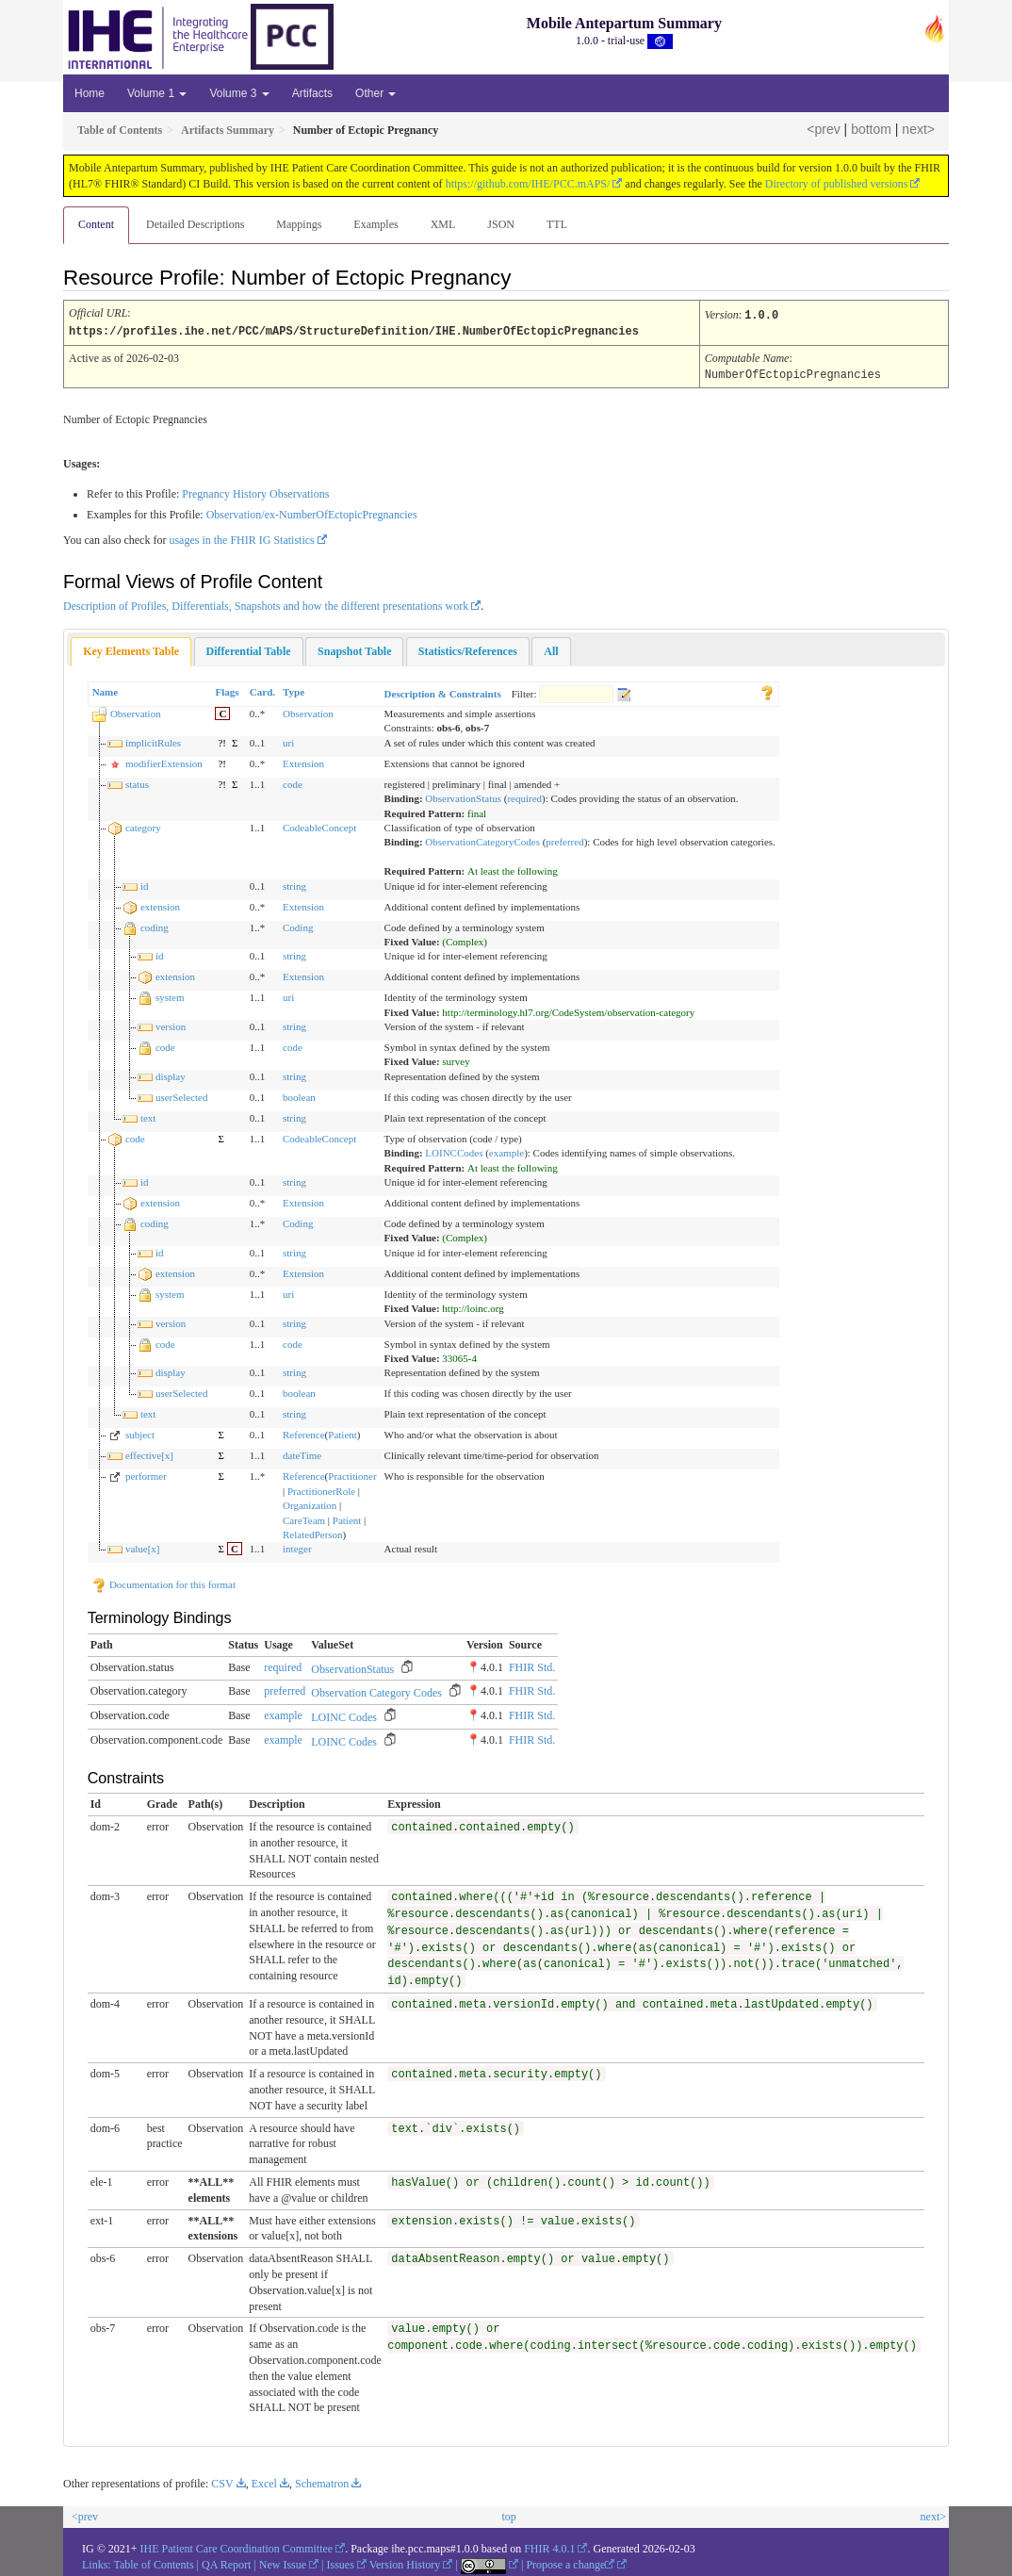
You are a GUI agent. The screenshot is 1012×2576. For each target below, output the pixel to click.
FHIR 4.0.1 (549, 2546)
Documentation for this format (163, 1582)
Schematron (322, 2481)
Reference (304, 1432)
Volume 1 (157, 93)
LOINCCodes (453, 1151)
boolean (299, 1095)
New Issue (282, 2562)
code (292, 782)
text (148, 1116)
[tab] (131, 650)
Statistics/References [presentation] (467, 649)
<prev (823, 129)
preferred (564, 839)
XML (443, 224)
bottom (871, 129)
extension (160, 905)
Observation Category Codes (376, 1691)
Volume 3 (239, 93)
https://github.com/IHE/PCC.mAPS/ (528, 183)
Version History (405, 2562)
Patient (342, 1432)
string (294, 884)
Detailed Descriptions (195, 224)
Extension (303, 761)
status (137, 782)
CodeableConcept (319, 825)
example (506, 1151)
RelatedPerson (313, 1532)
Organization (309, 1503)
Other (375, 93)
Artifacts (312, 93)
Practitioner (352, 1474)
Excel (264, 2481)
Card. (262, 690)
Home (89, 93)
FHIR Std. (532, 1665)
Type (293, 690)
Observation (135, 711)
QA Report (226, 2562)
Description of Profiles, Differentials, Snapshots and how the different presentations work (265, 604)
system (170, 995)
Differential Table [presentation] (248, 649)
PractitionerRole (321, 1489)
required (524, 796)
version (170, 1024)
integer (297, 1546)
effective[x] (149, 1453)
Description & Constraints (442, 691)
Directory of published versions (836, 183)
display (170, 1074)
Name (105, 690)
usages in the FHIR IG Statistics (241, 538)
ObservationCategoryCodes (482, 839)
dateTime (302, 1453)
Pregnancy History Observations (255, 492)
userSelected (181, 1095)
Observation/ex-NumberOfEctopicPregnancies (311, 512)
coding (154, 925)
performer (146, 1474)
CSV (222, 2481)
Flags (226, 690)
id (144, 884)
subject (140, 1432)
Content (96, 224)
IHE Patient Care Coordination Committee (237, 2546)
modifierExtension (164, 761)
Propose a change (570, 2562)
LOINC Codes (344, 1715)
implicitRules (153, 741)
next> (918, 129)
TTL (557, 224)
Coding (298, 925)
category (143, 825)
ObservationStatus (463, 796)
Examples (375, 224)
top (508, 2514)
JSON (500, 224)
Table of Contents (153, 2562)
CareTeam (304, 1518)
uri (288, 741)
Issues (340, 2562)
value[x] (142, 1546)
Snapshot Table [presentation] (354, 649)
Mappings (298, 224)
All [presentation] (551, 649)
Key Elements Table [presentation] (131, 649)
